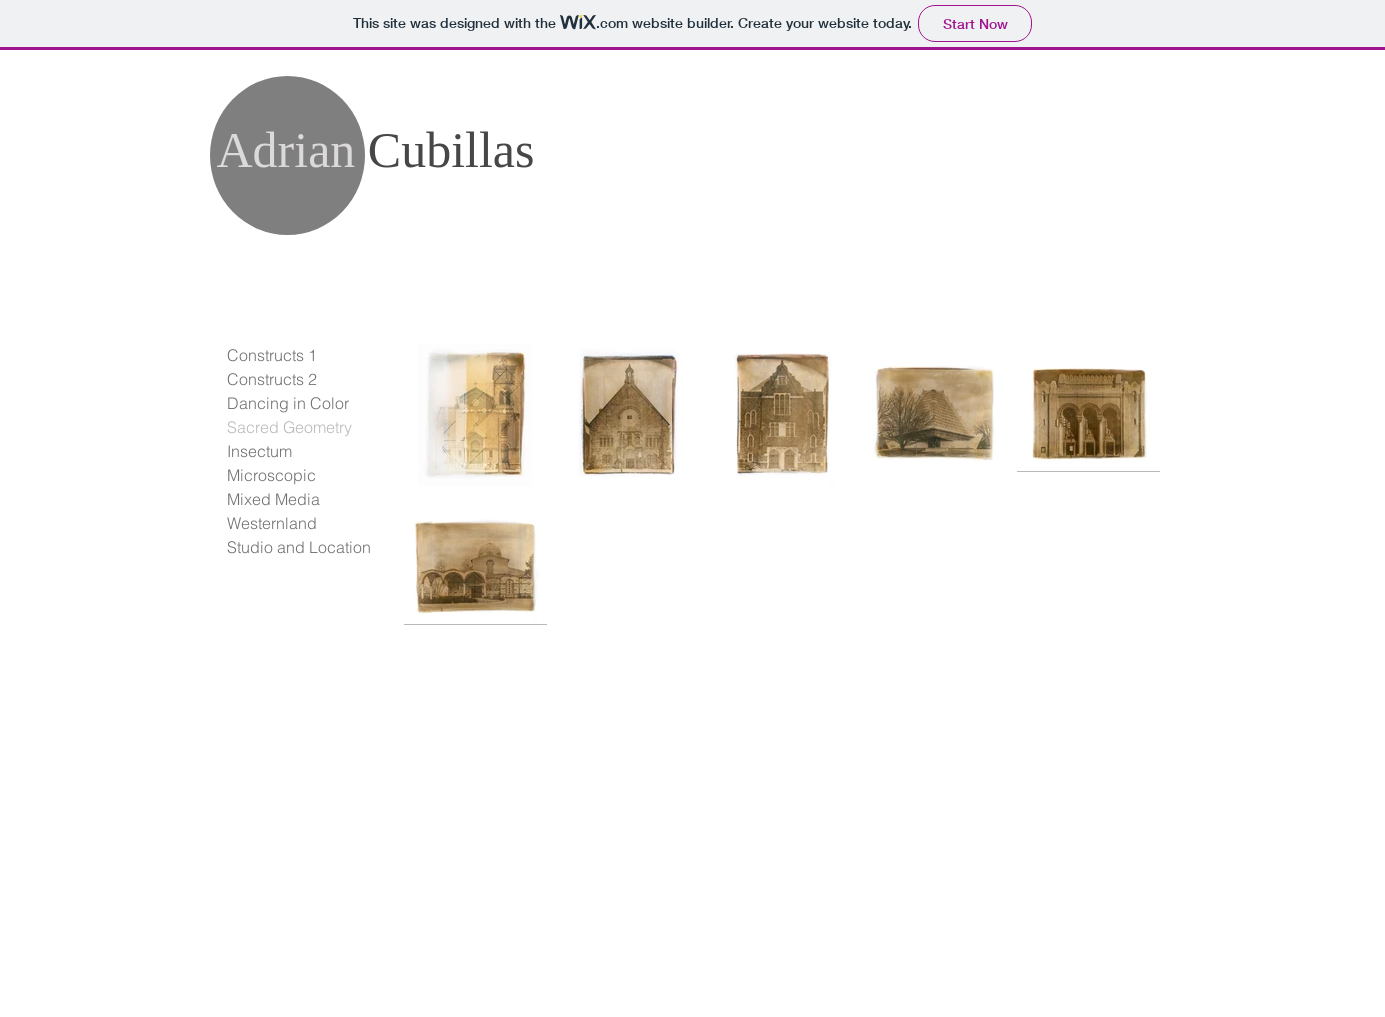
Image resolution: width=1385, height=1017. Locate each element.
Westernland (272, 523)
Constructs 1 (272, 355)
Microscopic (271, 475)
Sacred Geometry (289, 427)
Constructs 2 (272, 379)
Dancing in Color (288, 403)
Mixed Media (273, 499)
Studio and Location (299, 547)
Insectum (259, 451)
